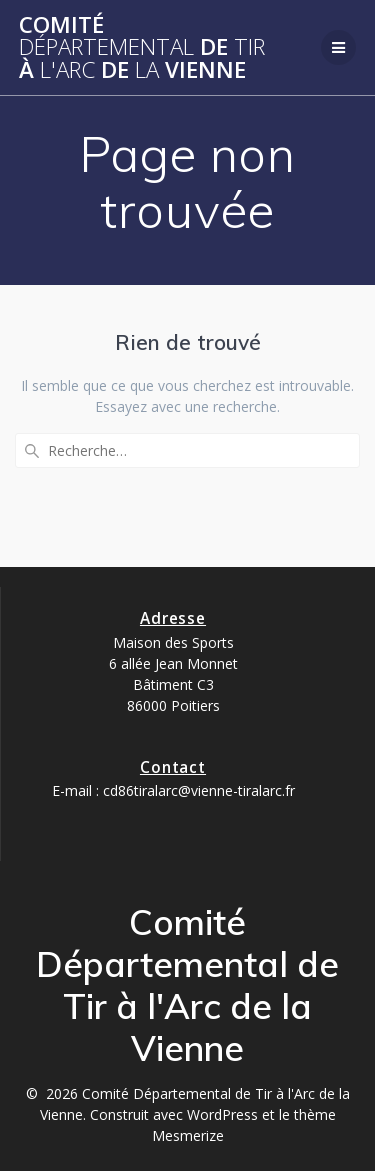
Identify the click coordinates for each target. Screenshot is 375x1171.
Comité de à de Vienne (142, 47)
